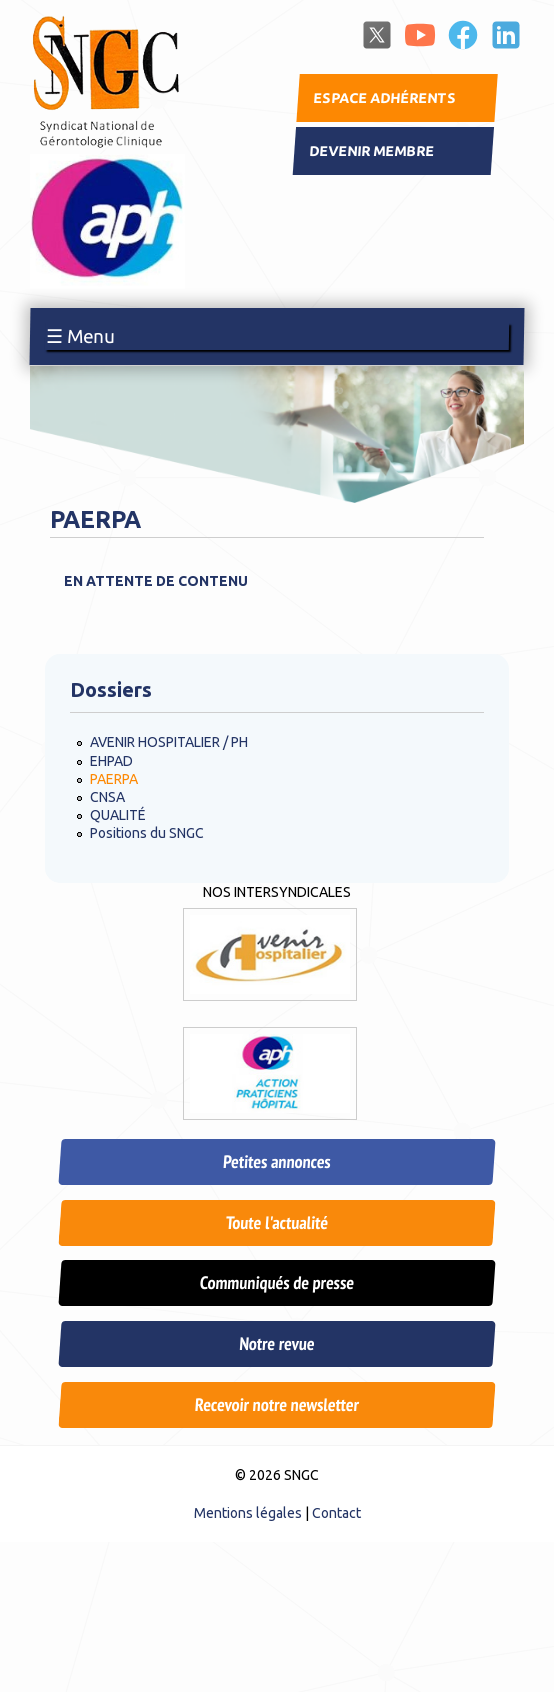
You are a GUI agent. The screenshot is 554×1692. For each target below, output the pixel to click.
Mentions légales (248, 1513)
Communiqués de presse (277, 1282)
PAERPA (114, 779)
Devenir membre (372, 151)
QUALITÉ (118, 815)
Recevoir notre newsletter (277, 1404)
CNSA (107, 797)
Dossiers (111, 689)
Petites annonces (276, 1161)
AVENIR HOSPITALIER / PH (169, 742)
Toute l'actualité (277, 1222)
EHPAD (111, 761)
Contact (336, 1513)
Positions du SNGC (147, 833)
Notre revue (277, 1343)
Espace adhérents (384, 98)
